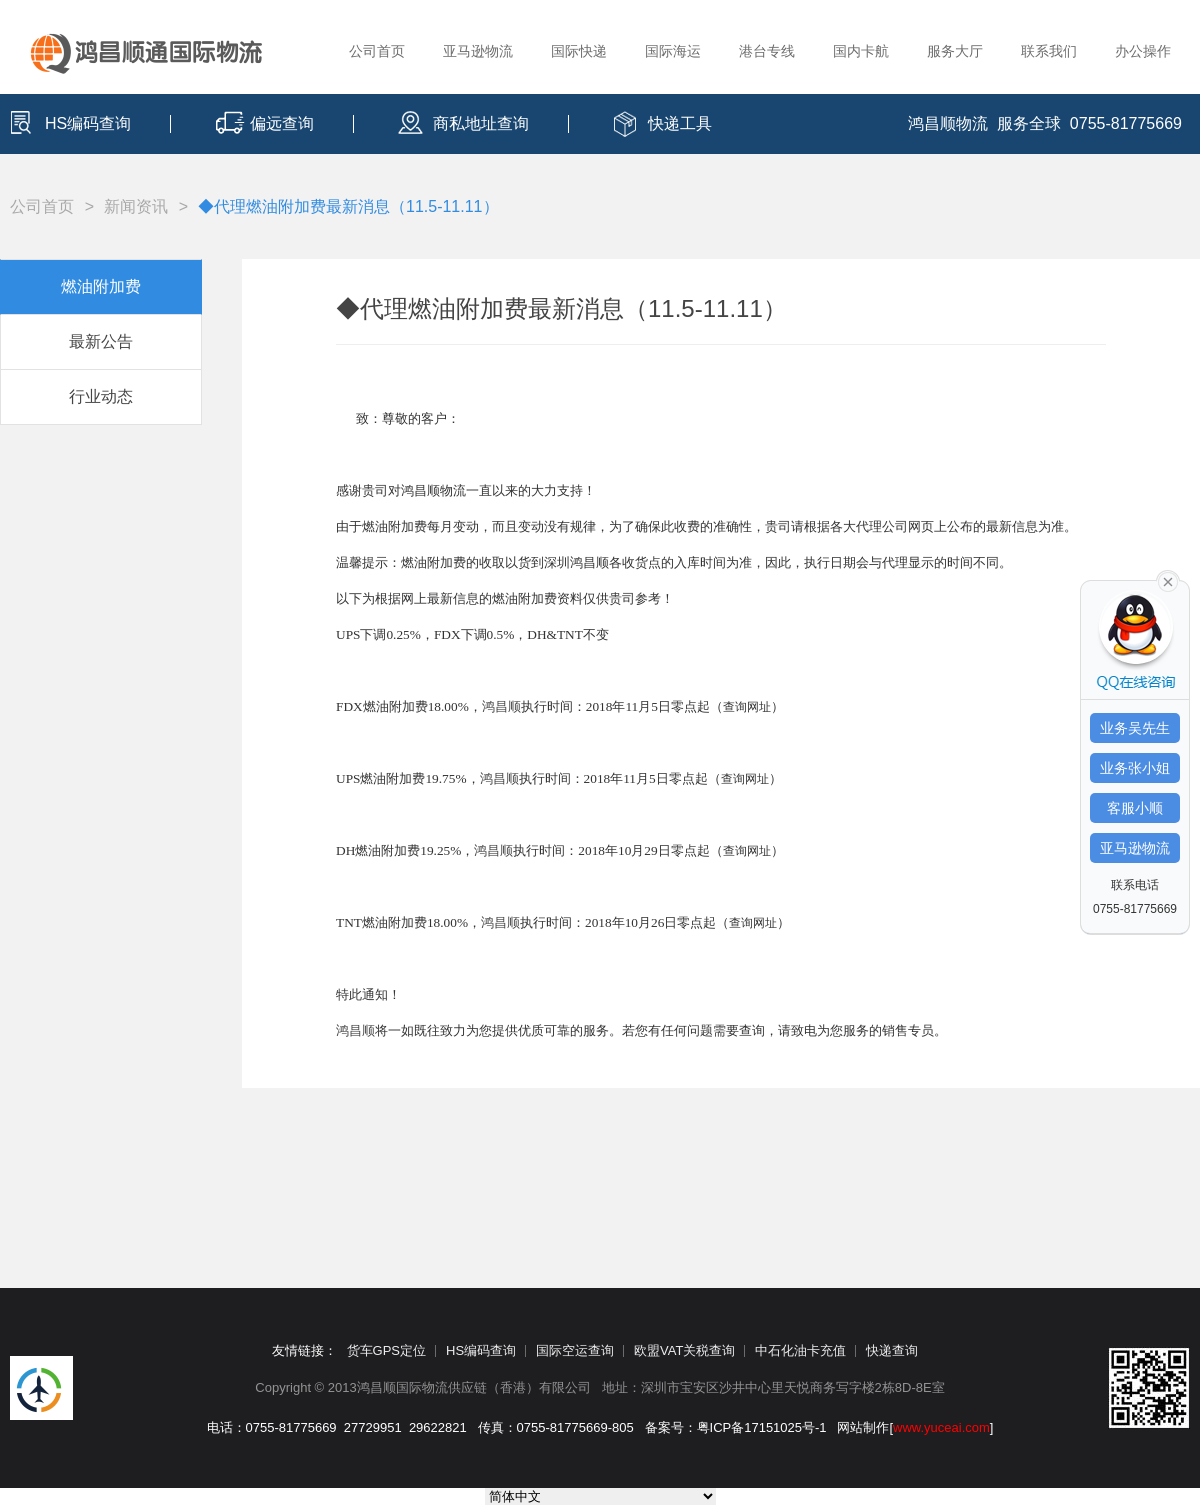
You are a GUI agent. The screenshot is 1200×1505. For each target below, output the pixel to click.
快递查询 (892, 1350)
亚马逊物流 (478, 51)
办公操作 (1143, 51)
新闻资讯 (136, 206)
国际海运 (673, 51)
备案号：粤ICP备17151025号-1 (736, 1427)
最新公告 (101, 341)
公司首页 (377, 51)
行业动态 (101, 396)
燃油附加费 (101, 286)
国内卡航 (861, 51)
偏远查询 (282, 123)
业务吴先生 (1135, 728)
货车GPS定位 (386, 1350)
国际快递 (579, 51)
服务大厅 (955, 51)
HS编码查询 (88, 123)
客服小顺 (1135, 808)
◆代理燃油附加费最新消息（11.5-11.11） (348, 206)
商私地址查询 (481, 123)
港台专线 (767, 51)
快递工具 (680, 123)
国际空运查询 (575, 1350)
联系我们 (1049, 51)
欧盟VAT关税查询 (684, 1350)
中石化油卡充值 (800, 1350)
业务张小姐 (1135, 768)
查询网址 (747, 707)
